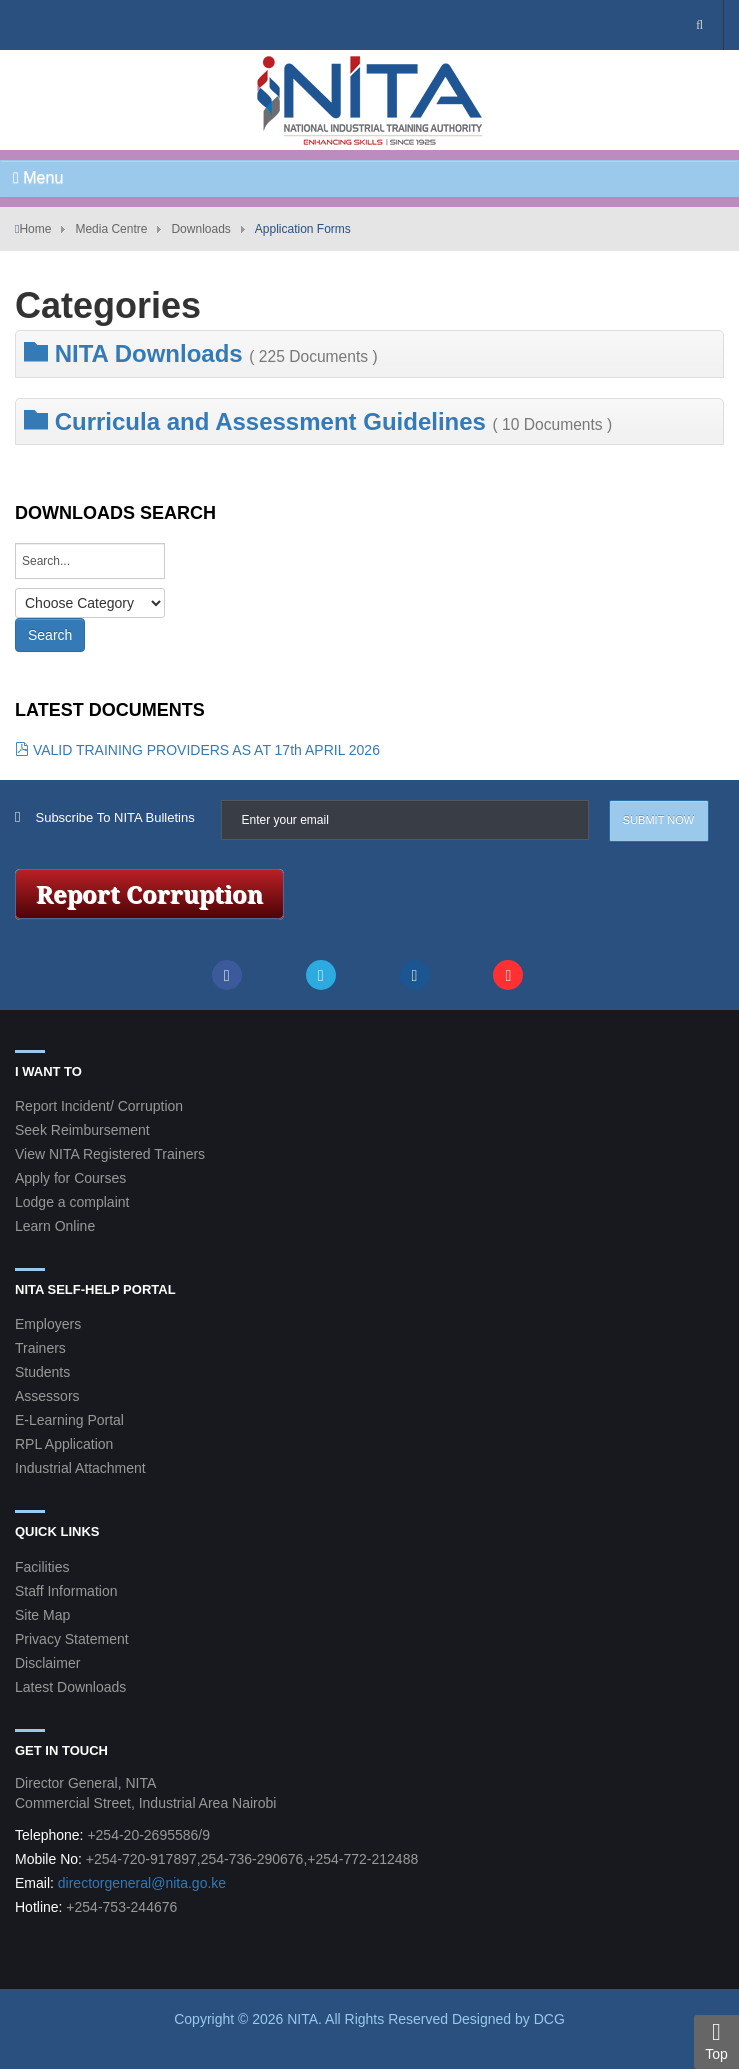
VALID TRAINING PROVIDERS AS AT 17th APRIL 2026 (197, 750)
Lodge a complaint (72, 1202)
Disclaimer (47, 1663)
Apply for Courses (70, 1178)
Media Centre (111, 229)
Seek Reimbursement (82, 1130)
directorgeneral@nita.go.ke (142, 1883)
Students (42, 1372)
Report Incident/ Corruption (99, 1106)
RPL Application (64, 1444)
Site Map (42, 1615)
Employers (48, 1324)
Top (716, 2041)
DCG (549, 2019)
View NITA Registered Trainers (110, 1154)
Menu (38, 177)
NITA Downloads (201, 353)
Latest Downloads (70, 1687)
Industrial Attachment (80, 1468)
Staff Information (66, 1591)
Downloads (200, 229)
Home (35, 229)
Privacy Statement (72, 1639)
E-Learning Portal (69, 1420)
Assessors (47, 1396)
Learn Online (55, 1226)
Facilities (42, 1567)
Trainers (40, 1348)
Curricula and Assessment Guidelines (318, 421)
